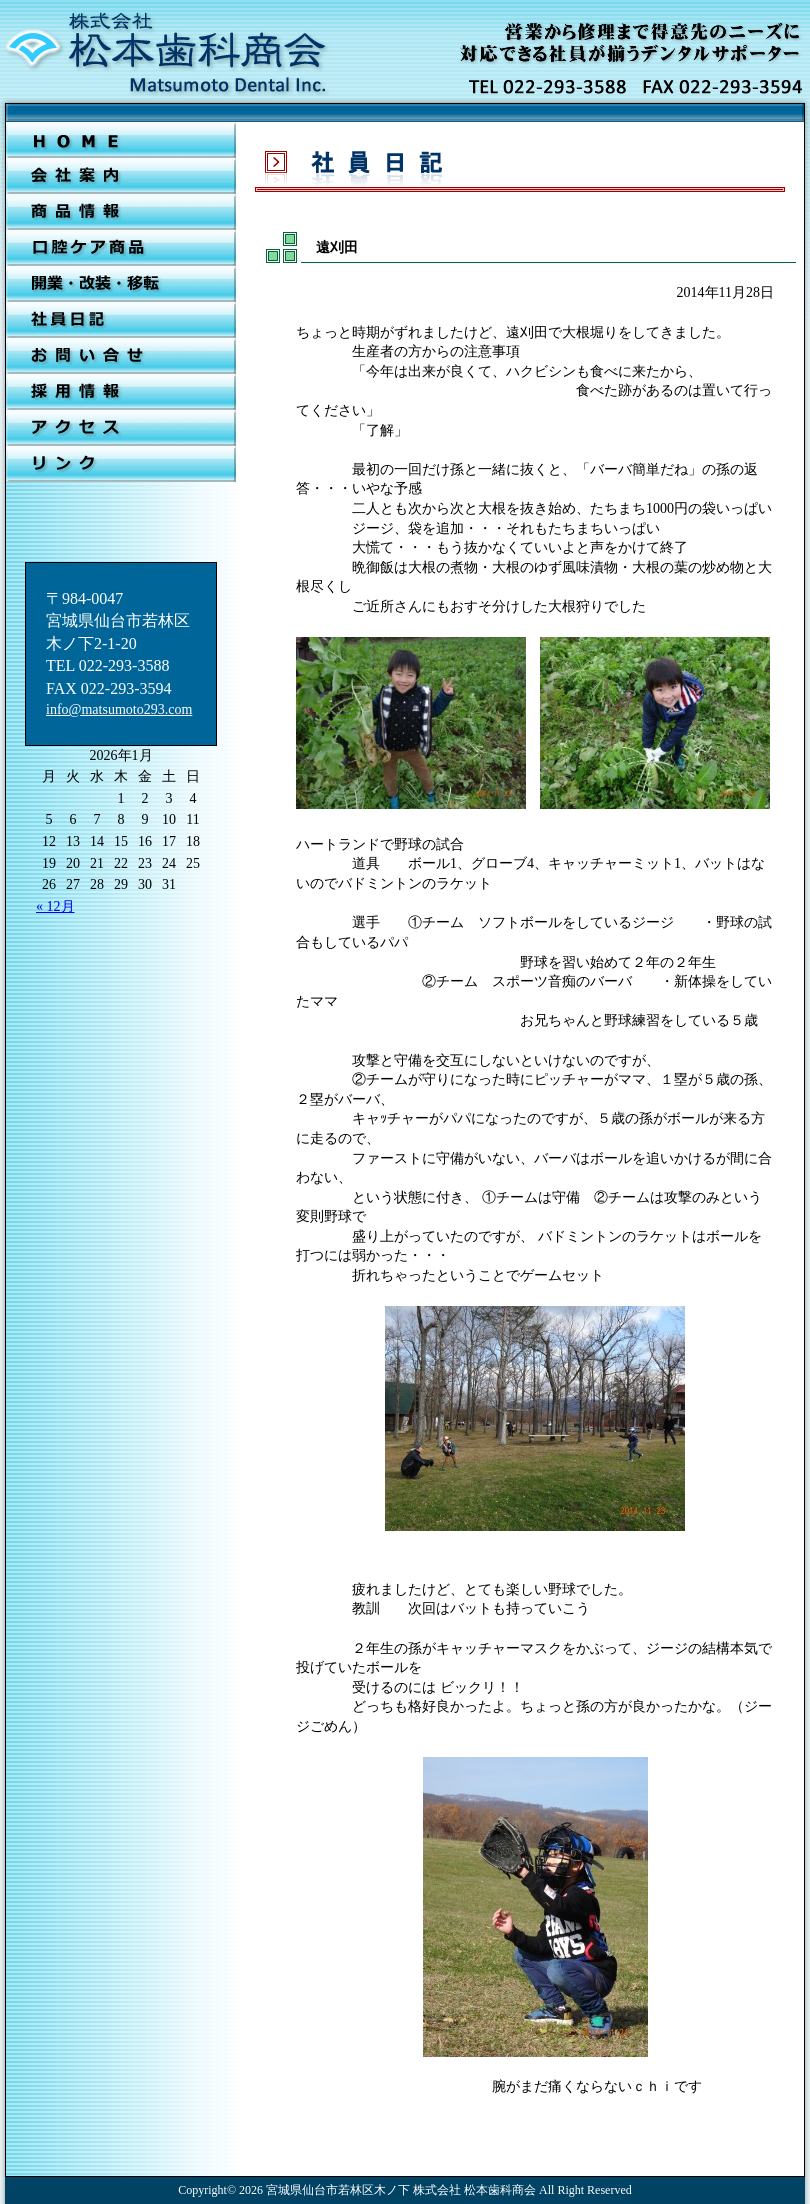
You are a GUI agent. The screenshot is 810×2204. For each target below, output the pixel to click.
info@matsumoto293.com (119, 709)
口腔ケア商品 (121, 248)
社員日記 (121, 320)
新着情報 (121, 212)
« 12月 (55, 906)
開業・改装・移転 (121, 284)
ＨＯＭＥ (121, 140)
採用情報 (121, 392)
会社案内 (121, 176)
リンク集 (121, 464)
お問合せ (121, 356)
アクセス (121, 428)
